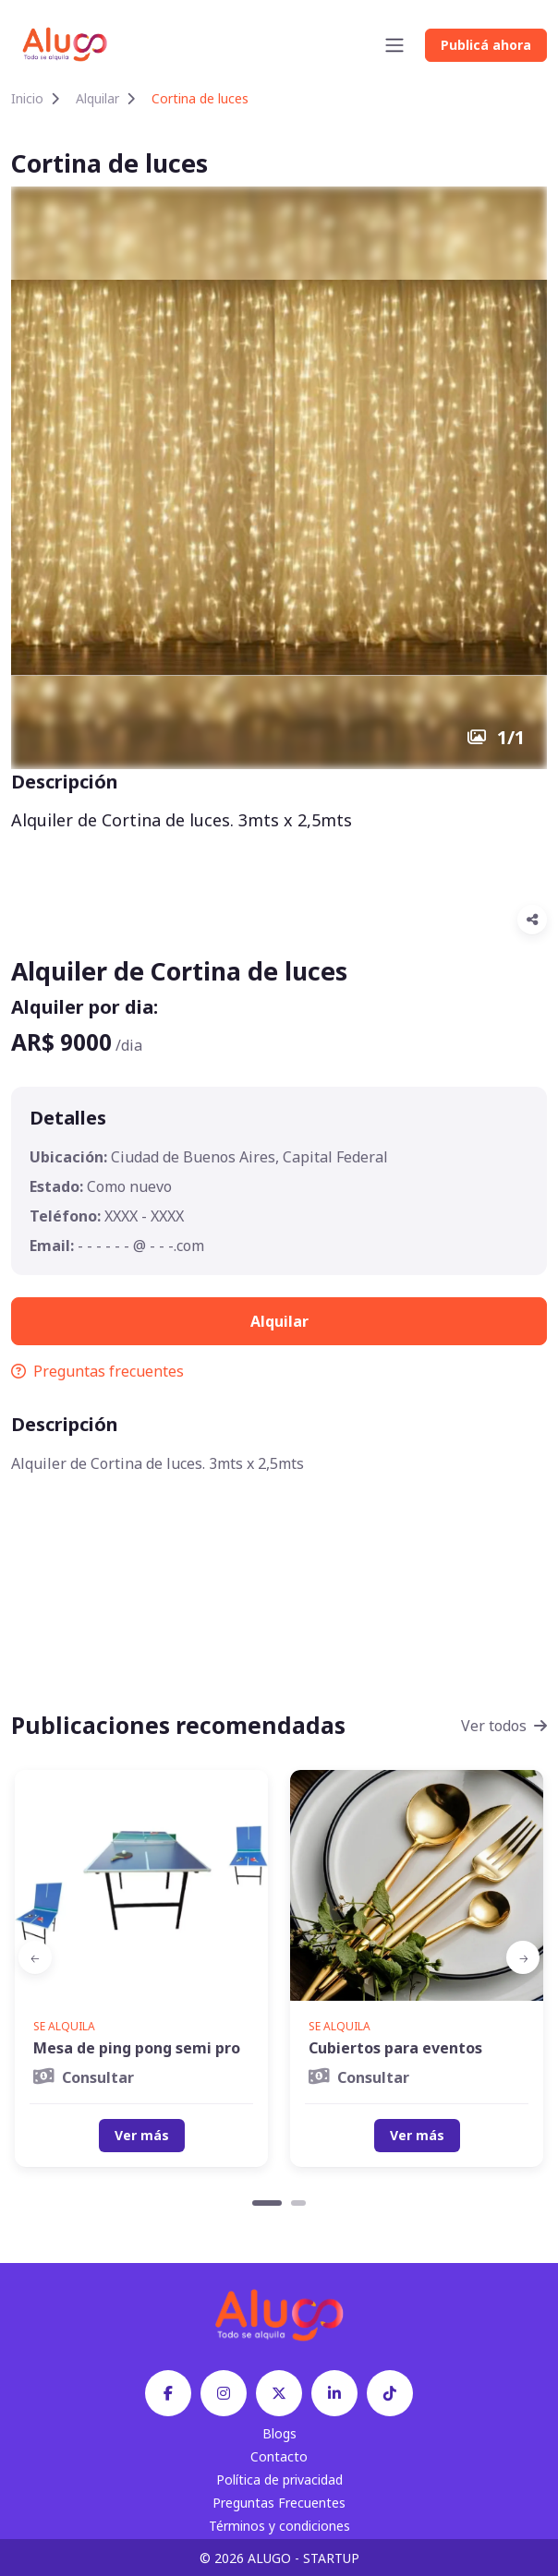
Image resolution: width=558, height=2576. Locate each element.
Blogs (279, 2433)
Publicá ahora (486, 45)
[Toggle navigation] (394, 45)
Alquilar (97, 98)
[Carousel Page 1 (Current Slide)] (267, 2203)
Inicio (27, 98)
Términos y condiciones (279, 2525)
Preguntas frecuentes (97, 1371)
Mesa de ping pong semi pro (136, 2048)
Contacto (279, 2456)
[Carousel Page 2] (298, 2203)
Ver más (142, 2135)
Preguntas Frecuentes (279, 2502)
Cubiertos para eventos (395, 2048)
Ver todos (504, 1725)
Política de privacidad (279, 2479)
